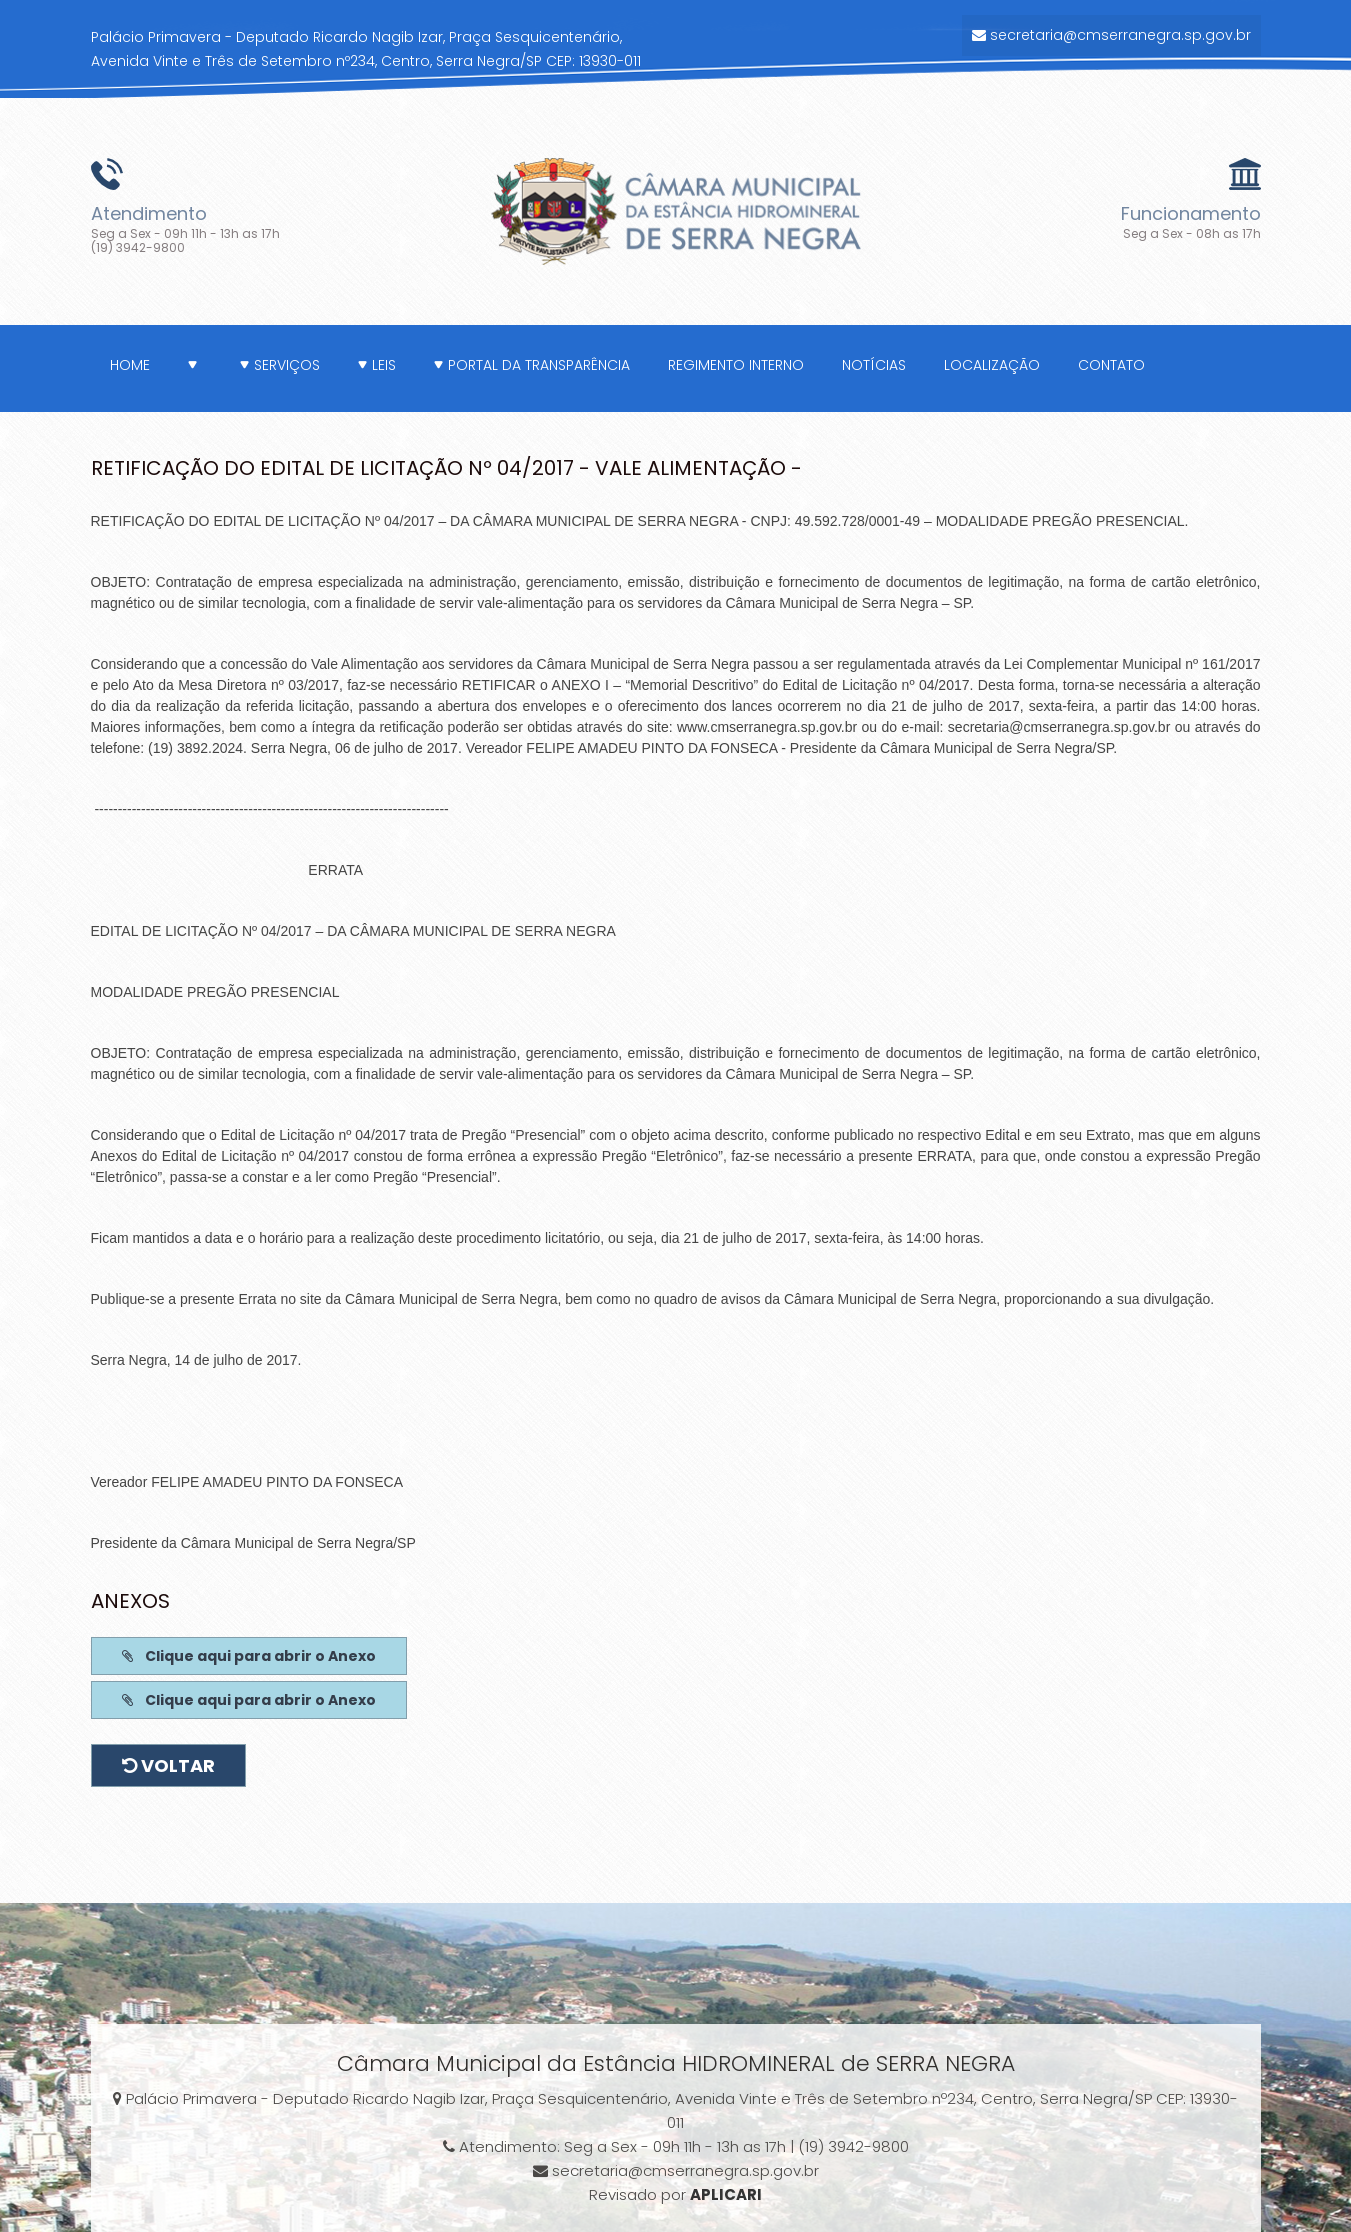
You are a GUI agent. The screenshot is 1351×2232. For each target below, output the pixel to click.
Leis (377, 365)
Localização (992, 365)
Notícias (874, 365)
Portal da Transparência (532, 365)
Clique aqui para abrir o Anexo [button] (249, 1656)
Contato (1111, 365)
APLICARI (726, 2194)
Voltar (168, 1765)
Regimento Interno (736, 365)
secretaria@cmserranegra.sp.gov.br (1111, 35)
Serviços (280, 365)
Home (130, 365)
